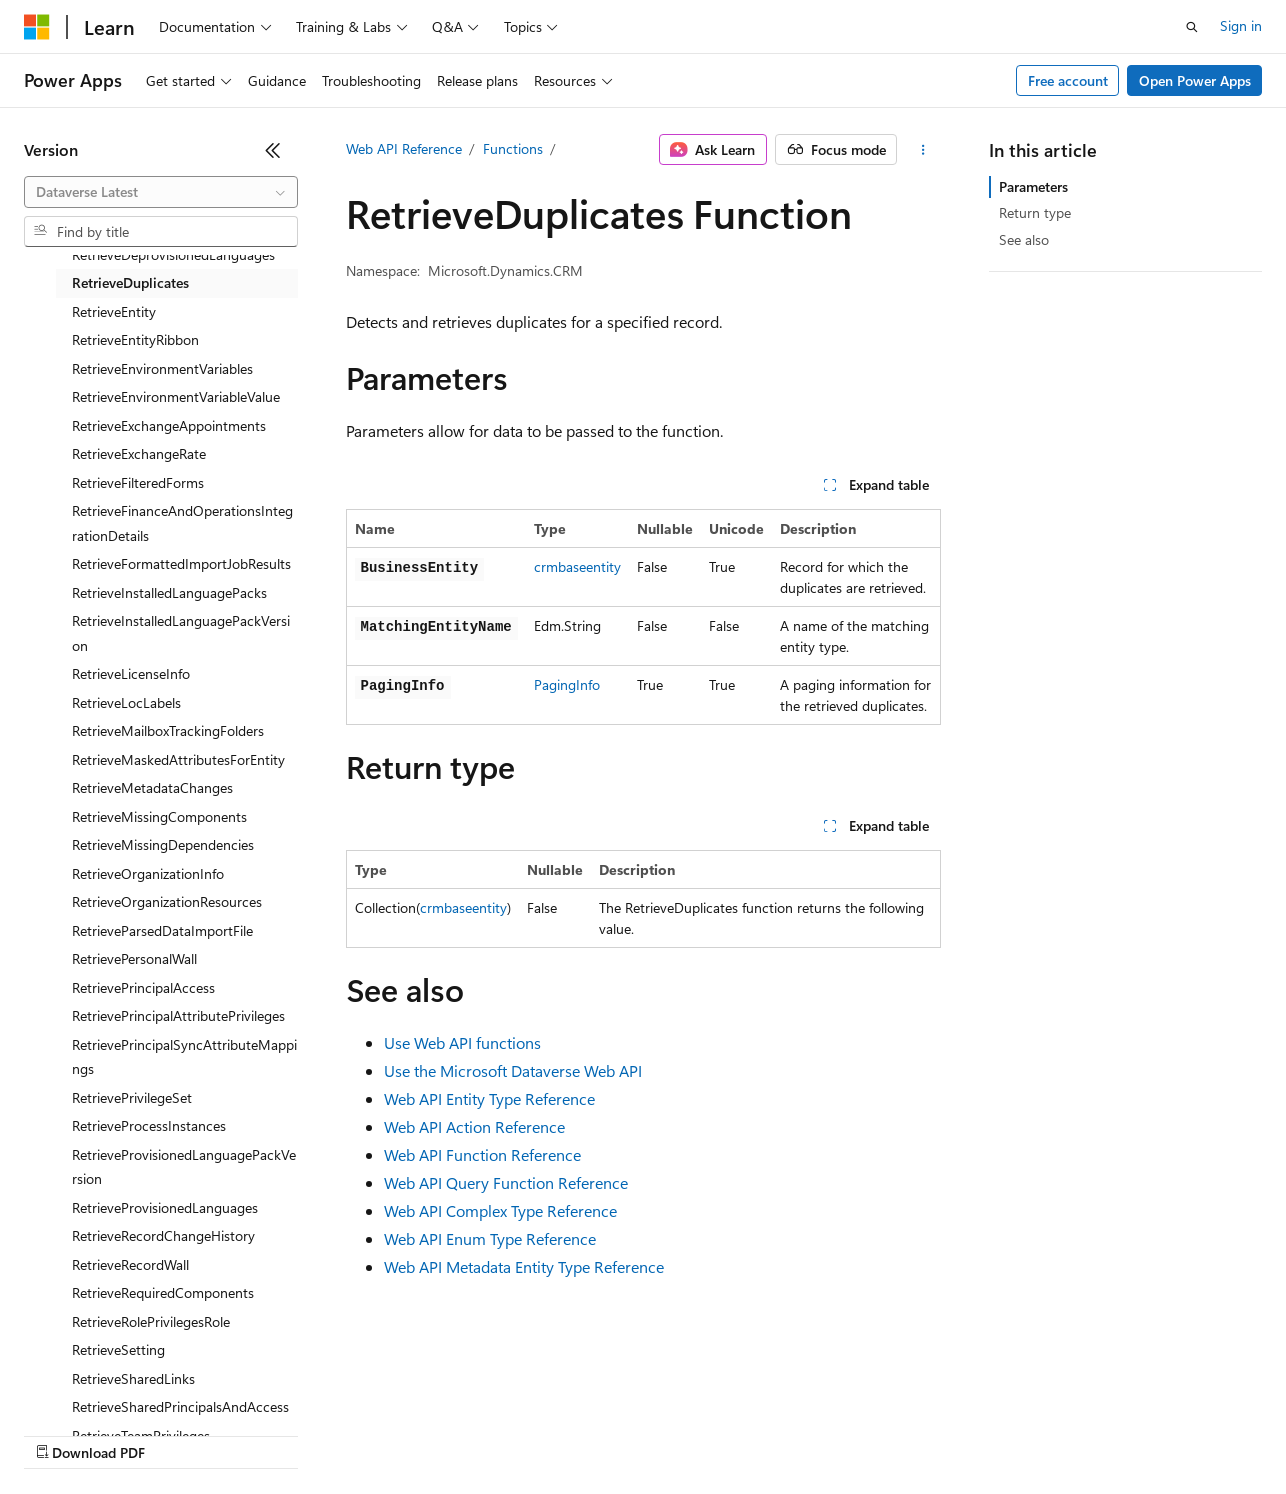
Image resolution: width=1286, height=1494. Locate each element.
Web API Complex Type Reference (500, 1210)
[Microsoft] (37, 27)
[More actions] (922, 150)
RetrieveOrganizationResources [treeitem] (167, 901)
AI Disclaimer (64, 1433)
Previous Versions (181, 1433)
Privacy (437, 1433)
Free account (1068, 80)
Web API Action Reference (474, 1126)
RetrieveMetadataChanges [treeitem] (152, 787)
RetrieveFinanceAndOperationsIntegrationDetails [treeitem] (182, 523)
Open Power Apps (1195, 80)
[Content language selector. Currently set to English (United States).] (115, 1386)
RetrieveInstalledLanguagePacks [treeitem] (169, 592)
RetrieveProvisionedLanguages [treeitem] (165, 1207)
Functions (513, 148)
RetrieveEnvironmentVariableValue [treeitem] (176, 396)
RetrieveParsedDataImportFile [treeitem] (162, 930)
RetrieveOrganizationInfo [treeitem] (148, 873)
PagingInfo (567, 684)
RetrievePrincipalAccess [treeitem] (143, 987)
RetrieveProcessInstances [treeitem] (149, 1125)
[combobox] (161, 192)
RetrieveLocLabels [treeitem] (126, 702)
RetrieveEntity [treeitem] (114, 311)
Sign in (1241, 25)
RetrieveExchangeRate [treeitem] (139, 453)
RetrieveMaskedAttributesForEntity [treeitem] (178, 759)
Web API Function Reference (482, 1154)
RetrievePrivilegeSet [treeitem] (132, 1097)
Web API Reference (404, 148)
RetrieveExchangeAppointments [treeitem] (169, 425)
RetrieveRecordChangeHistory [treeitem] (163, 1235)
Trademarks (829, 1433)
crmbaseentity (577, 566)
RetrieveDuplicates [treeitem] (130, 282)
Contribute (358, 1433)
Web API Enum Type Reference (490, 1238)
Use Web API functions (462, 1042)
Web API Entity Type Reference (489, 1098)
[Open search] (1192, 27)
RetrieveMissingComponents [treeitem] (159, 816)
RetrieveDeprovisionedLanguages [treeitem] (173, 254)
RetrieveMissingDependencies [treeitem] (163, 844)
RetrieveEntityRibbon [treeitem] (135, 339)
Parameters (1033, 186)
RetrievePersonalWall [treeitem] (134, 958)
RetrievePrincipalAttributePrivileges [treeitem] (178, 1015)
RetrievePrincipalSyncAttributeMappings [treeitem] (184, 1057)
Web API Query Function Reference (506, 1182)
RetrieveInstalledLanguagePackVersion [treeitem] (181, 633)
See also (1024, 239)
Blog (272, 1433)
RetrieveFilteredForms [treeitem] (138, 482)
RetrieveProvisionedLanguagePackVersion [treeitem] (184, 1167)
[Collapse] (273, 150)
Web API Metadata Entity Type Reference (524, 1266)
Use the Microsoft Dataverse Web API (513, 1070)
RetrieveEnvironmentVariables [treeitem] (162, 368)
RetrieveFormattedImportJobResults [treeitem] (181, 563)
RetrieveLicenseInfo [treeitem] (131, 673)
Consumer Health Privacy (574, 1433)
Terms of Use (730, 1433)
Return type (1035, 212)
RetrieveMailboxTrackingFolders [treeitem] (168, 730)
